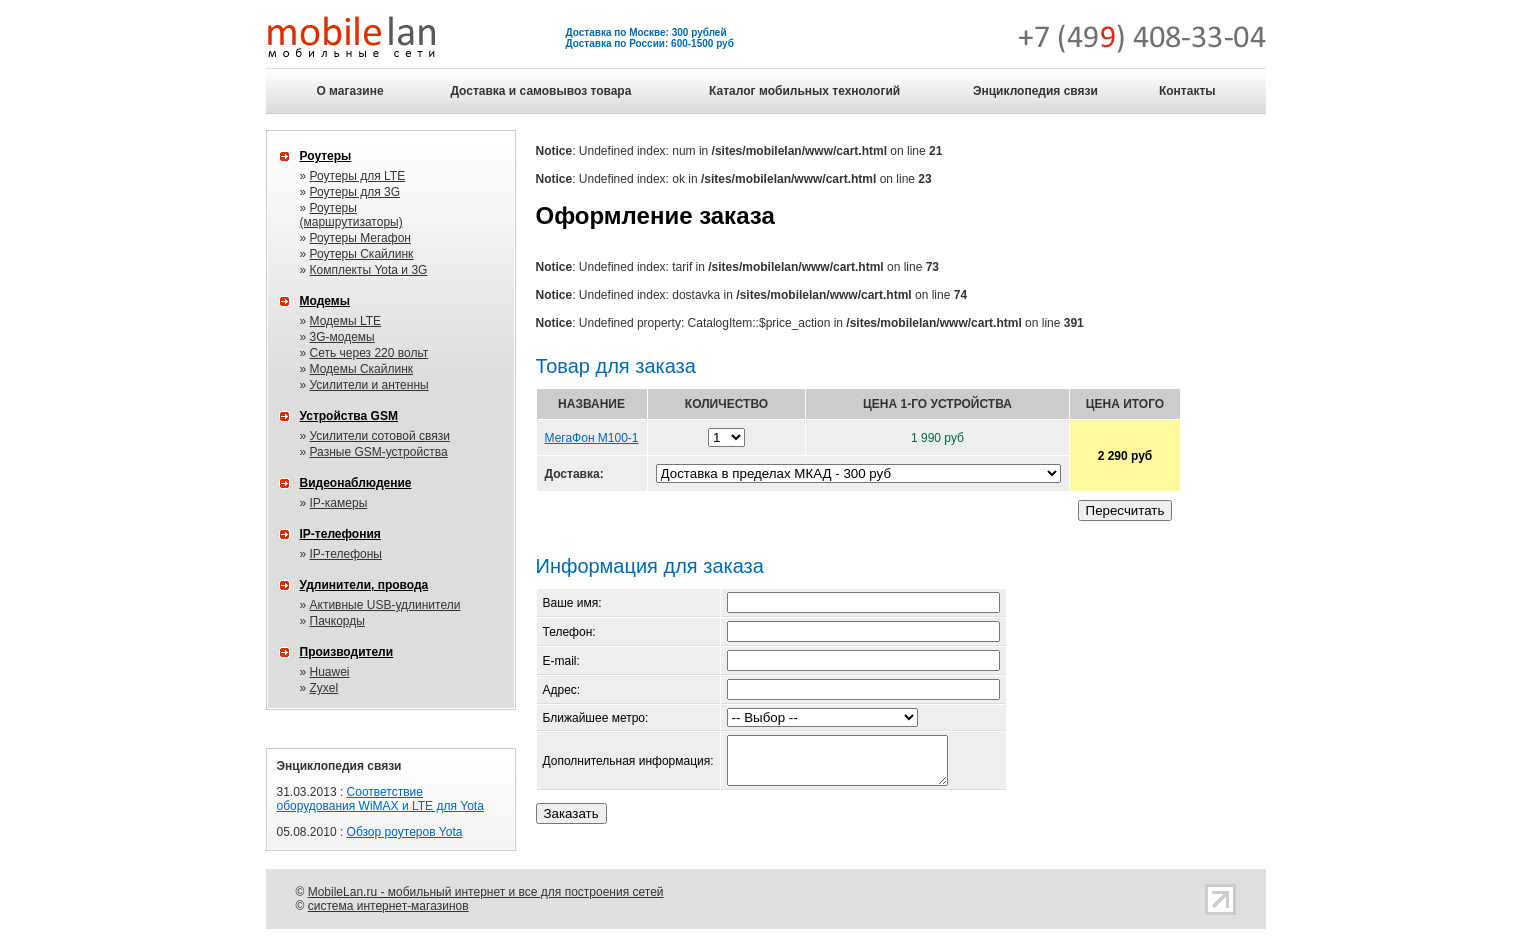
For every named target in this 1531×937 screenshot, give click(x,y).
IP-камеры (339, 503)
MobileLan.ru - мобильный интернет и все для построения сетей (486, 892)
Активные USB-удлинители (385, 605)
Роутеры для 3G (355, 192)
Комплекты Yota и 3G (369, 270)
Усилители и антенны (369, 385)
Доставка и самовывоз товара (540, 91)
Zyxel (324, 688)
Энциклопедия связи (1035, 91)
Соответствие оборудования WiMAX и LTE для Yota (380, 799)
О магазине (349, 91)
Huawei (330, 672)
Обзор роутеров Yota (405, 832)
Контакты (1187, 91)
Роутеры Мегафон (360, 238)
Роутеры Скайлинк (362, 254)
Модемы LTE (346, 321)
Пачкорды (337, 621)
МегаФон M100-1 (592, 438)
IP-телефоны (346, 554)
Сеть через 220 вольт (369, 353)
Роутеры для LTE (358, 176)
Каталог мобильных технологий (804, 91)
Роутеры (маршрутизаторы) (351, 215)
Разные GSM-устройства (379, 452)
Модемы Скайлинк (362, 369)
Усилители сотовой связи (380, 436)
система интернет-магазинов (388, 906)
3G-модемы (342, 337)
